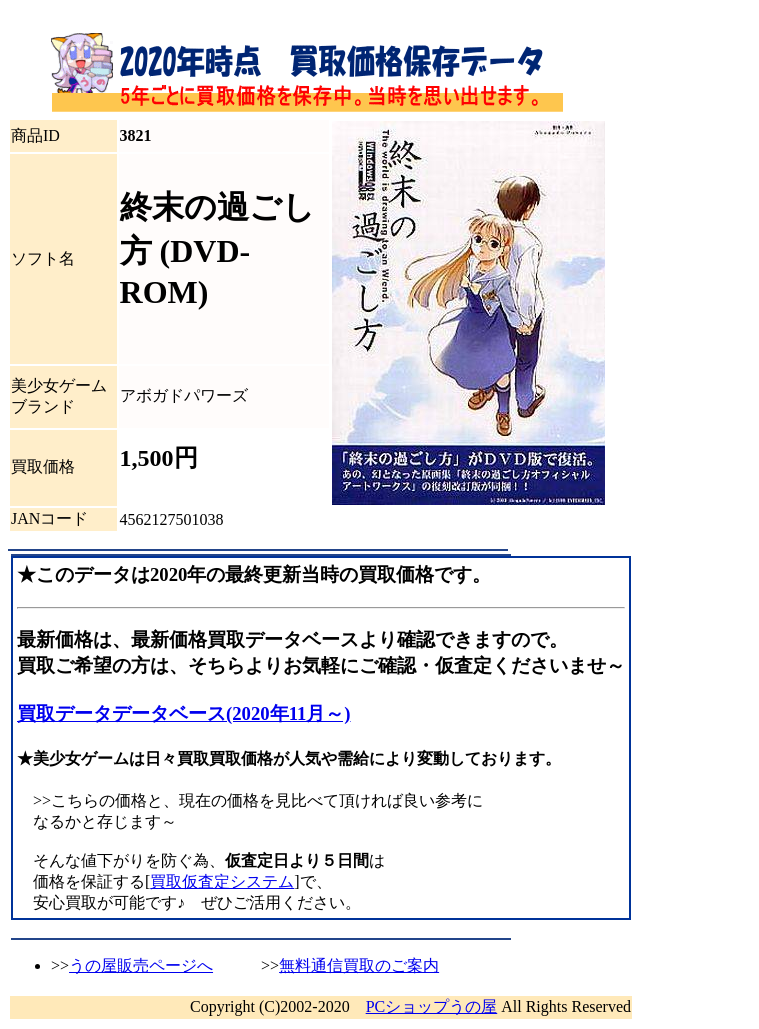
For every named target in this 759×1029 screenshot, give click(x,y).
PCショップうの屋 (432, 1006)
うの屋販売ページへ (141, 965)
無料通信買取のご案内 (359, 965)
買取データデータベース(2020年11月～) (184, 713)
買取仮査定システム (222, 881)
